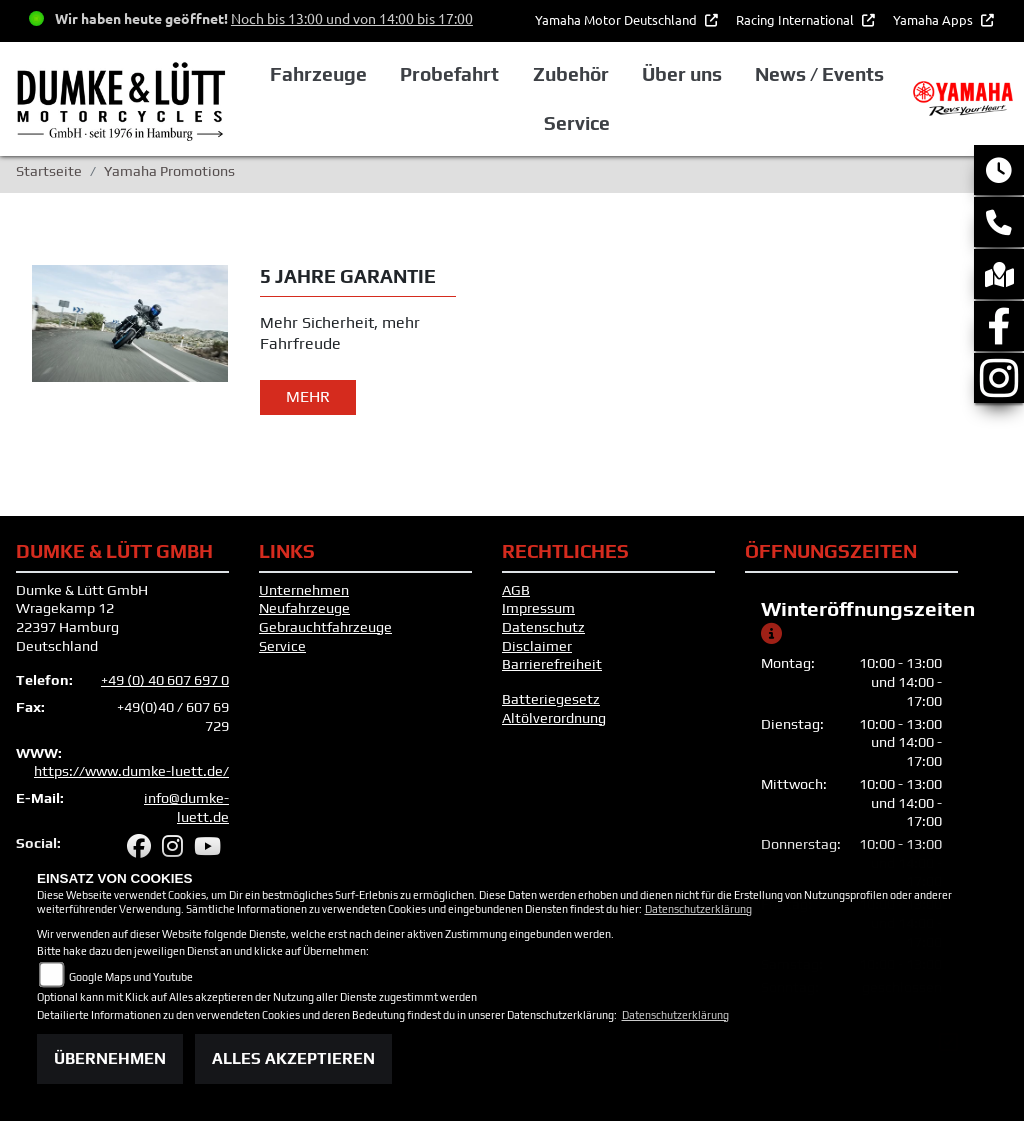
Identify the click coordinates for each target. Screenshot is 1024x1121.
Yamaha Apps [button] (934, 19)
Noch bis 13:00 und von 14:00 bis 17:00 (352, 18)
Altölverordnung (554, 718)
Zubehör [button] (571, 74)
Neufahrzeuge (304, 608)
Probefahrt (449, 74)
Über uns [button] (682, 74)
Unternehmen (304, 590)
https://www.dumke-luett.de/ (131, 771)
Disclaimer (537, 646)
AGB (516, 590)
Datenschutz (543, 627)
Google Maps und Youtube (131, 977)
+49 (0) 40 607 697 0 (165, 680)
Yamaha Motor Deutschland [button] (617, 19)
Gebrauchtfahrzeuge (325, 627)
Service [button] (577, 123)
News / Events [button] (819, 74)
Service (282, 646)
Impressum (538, 608)
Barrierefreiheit (552, 664)
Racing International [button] (796, 19)
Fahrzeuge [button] (318, 74)
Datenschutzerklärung (698, 909)
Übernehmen (110, 1058)
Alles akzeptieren (293, 1058)
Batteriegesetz (551, 699)
